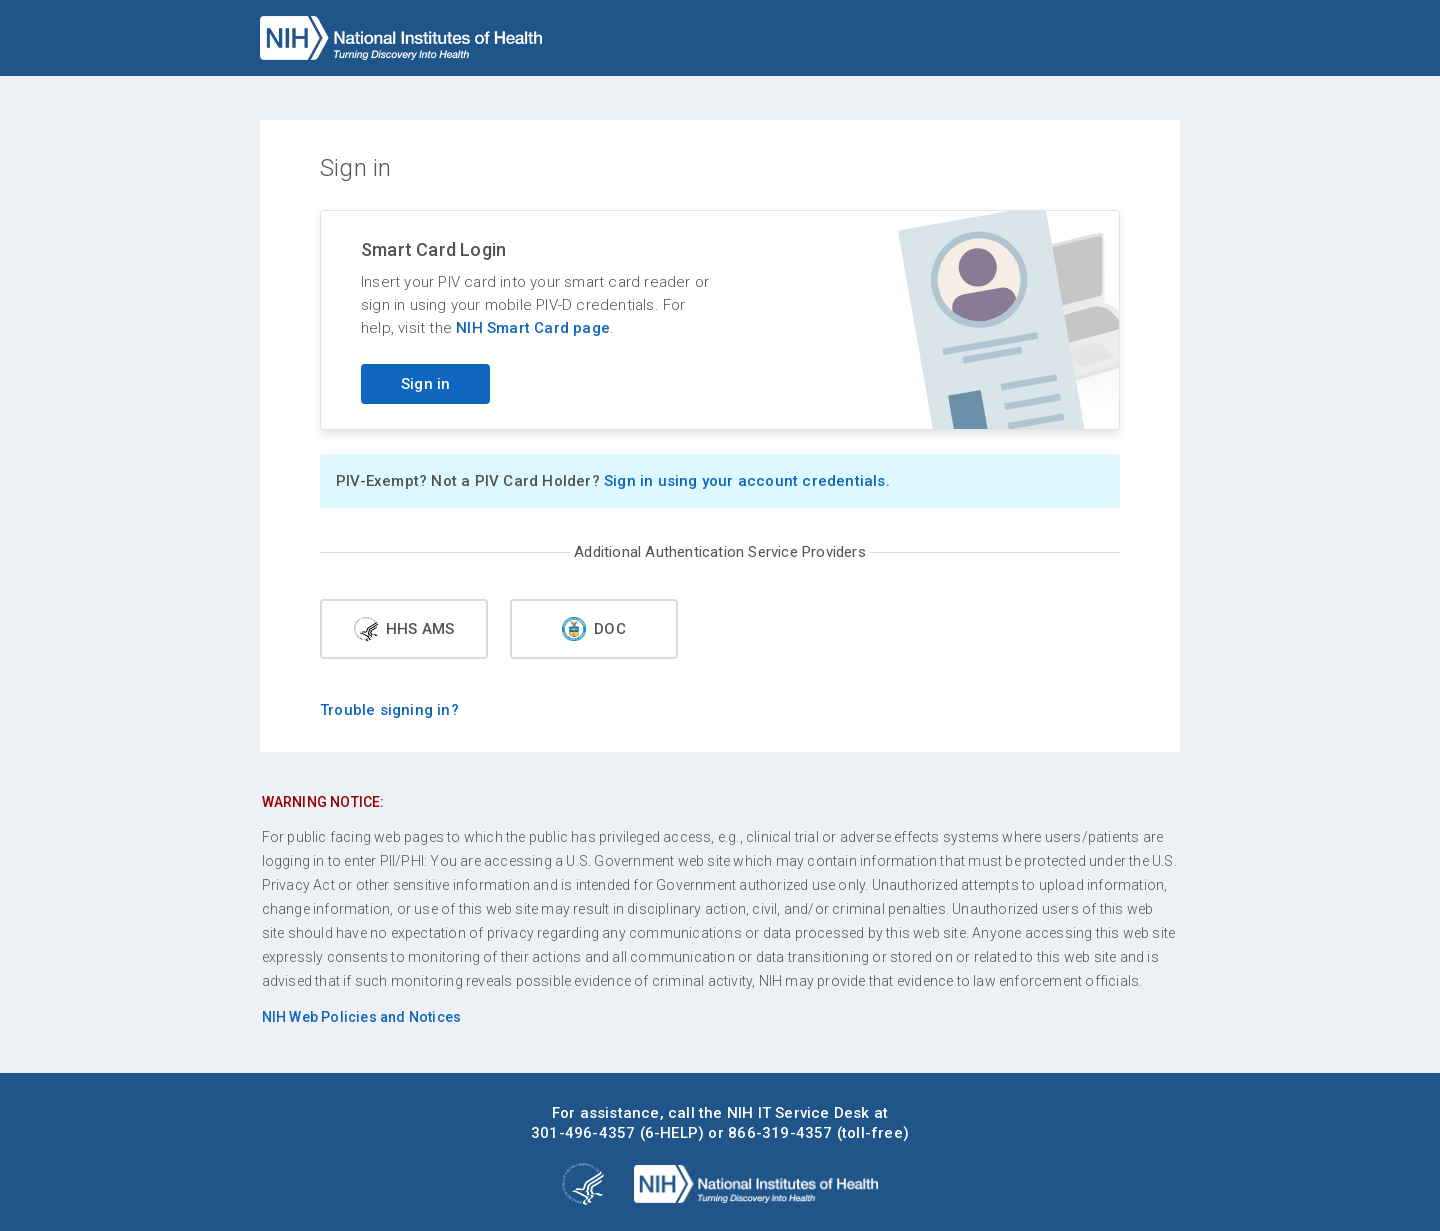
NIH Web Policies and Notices (362, 1017)
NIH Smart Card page (533, 328)
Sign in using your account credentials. (747, 481)
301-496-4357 (583, 1133)
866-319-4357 (780, 1133)
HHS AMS (404, 629)
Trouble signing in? (389, 710)
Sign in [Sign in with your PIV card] (425, 384)
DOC (594, 629)
